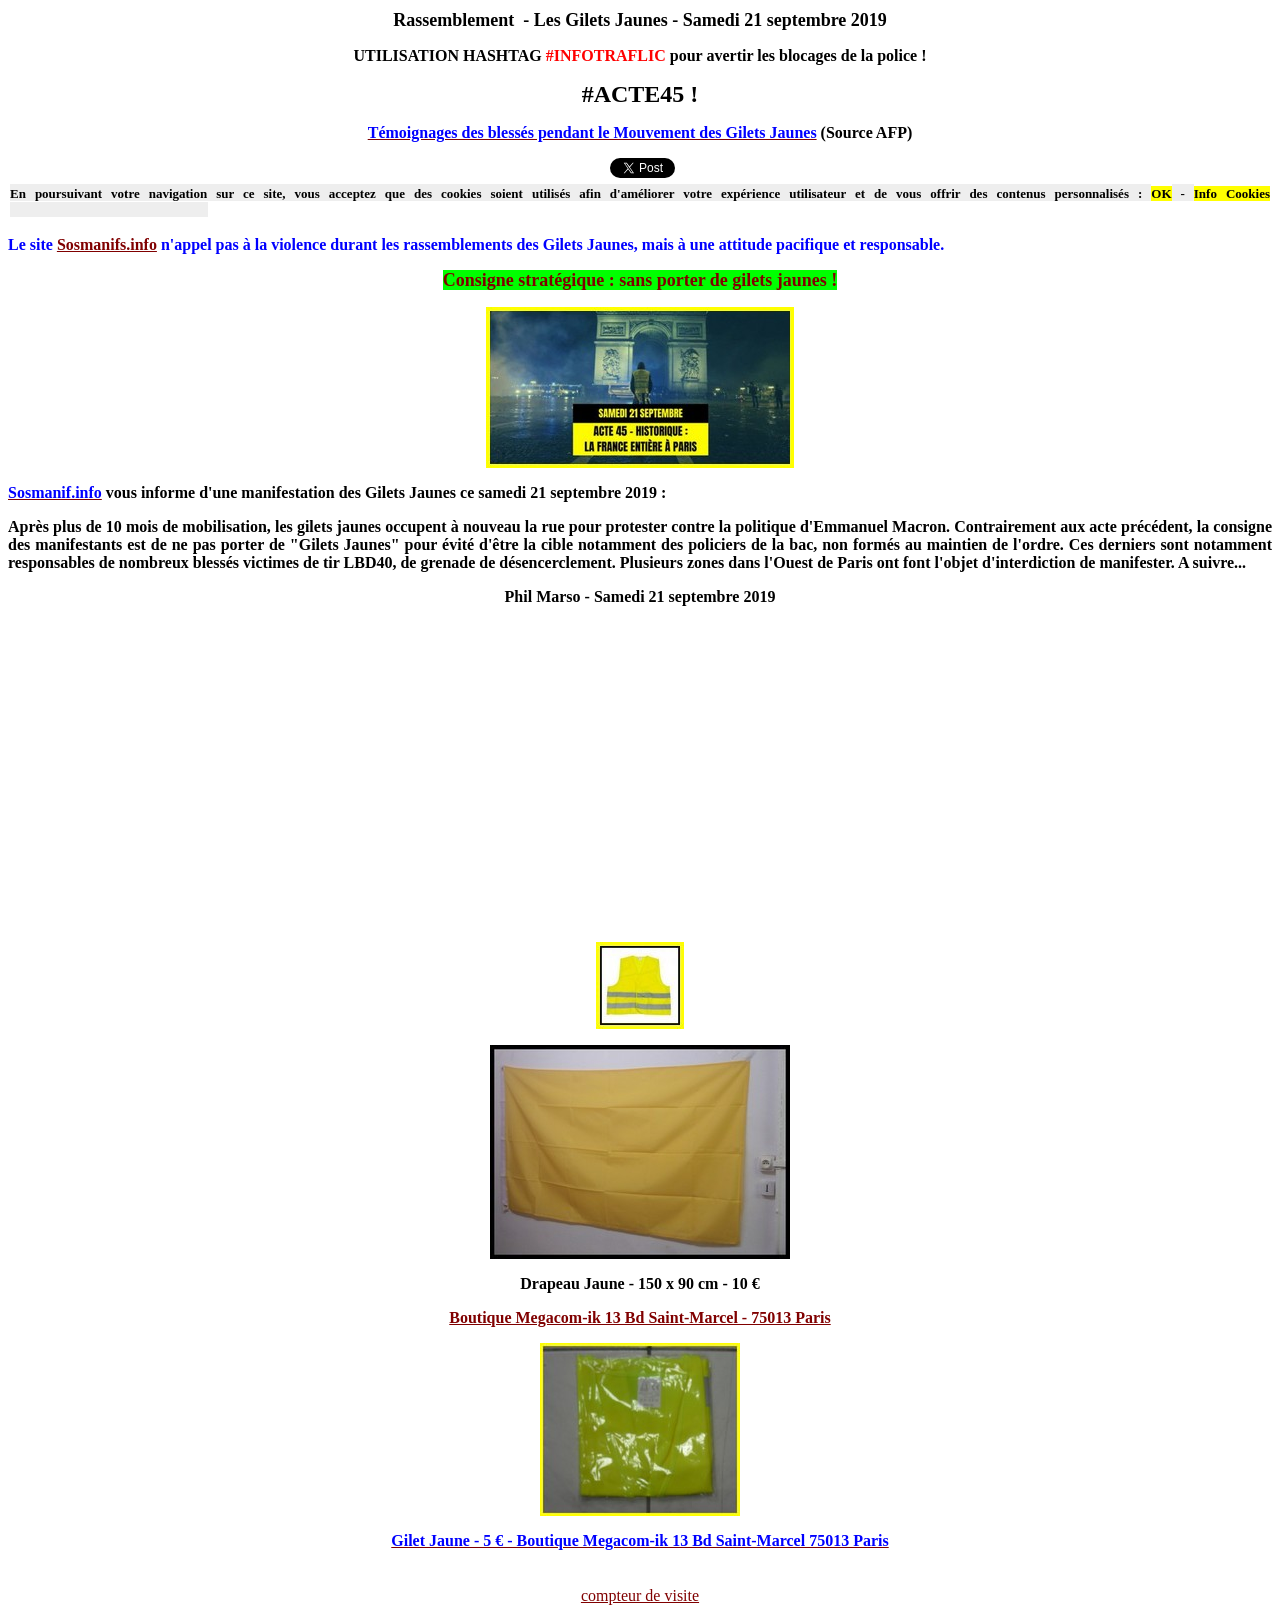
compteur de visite (640, 1595)
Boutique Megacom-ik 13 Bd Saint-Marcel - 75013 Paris (639, 1317)
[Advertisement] (640, 783)
